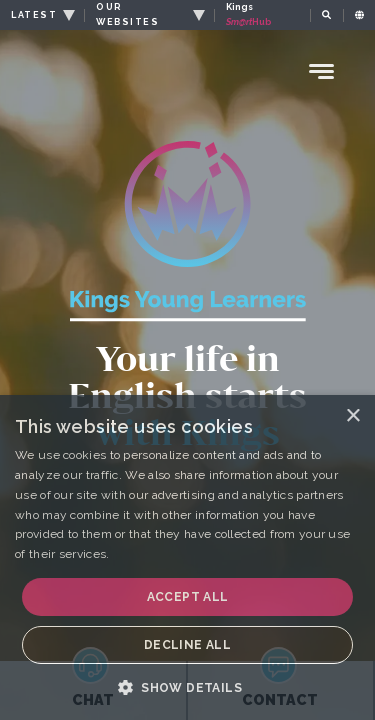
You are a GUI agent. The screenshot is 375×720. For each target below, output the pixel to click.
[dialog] (187, 557)
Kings (249, 14)
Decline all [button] (187, 645)
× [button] (352, 416)
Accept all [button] (188, 597)
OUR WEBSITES (127, 14)
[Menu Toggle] (322, 71)
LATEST (34, 15)
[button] (187, 687)
